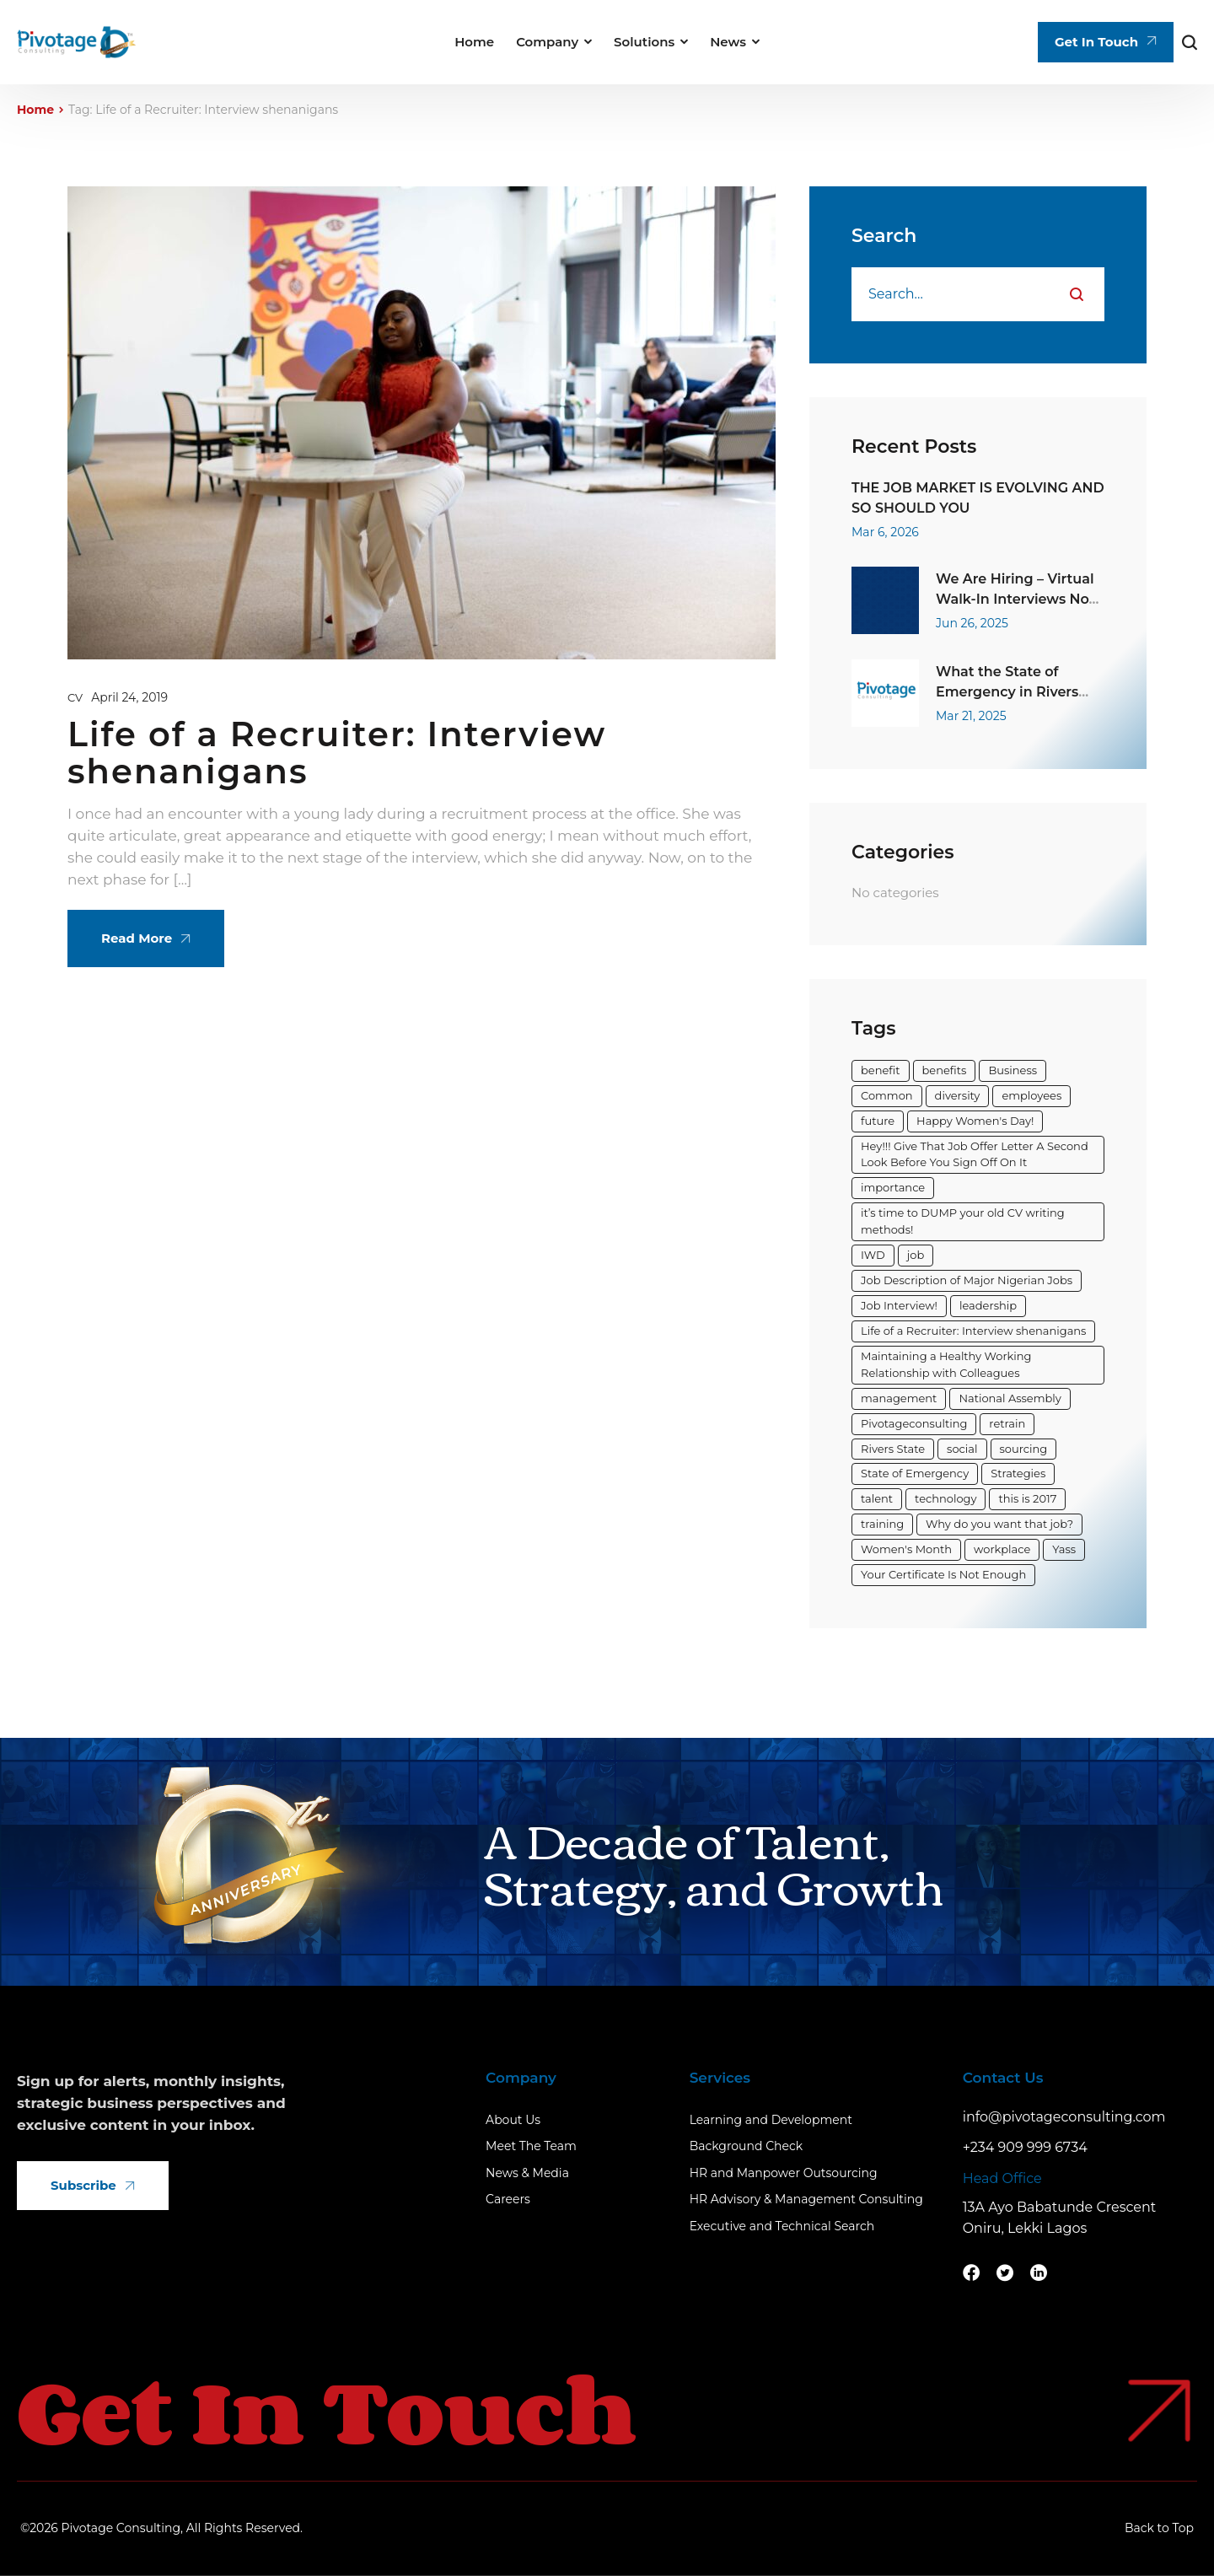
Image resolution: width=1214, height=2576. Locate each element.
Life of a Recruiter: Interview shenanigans (336, 752)
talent (877, 1498)
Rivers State (893, 1448)
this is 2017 (1027, 1498)
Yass (1064, 1549)
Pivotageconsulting (914, 1423)
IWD (873, 1254)
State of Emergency (915, 1473)
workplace (1002, 1549)
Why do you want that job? (999, 1523)
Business (1012, 1070)
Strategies (1018, 1473)
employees (1031, 1095)
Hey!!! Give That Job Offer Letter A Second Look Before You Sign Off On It (974, 1154)
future (877, 1120)
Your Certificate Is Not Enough (943, 1574)
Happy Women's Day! (975, 1120)
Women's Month (906, 1549)
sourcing (1024, 1448)
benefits (944, 1070)
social (962, 1448)
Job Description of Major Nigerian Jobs (966, 1280)
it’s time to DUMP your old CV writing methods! (963, 1221)
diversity (957, 1095)
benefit (880, 1070)
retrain (1007, 1423)
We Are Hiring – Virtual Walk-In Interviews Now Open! (1018, 599)
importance (893, 1187)
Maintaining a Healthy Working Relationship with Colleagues (946, 1364)
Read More (146, 938)
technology (945, 1498)
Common (887, 1095)
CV (75, 697)
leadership (988, 1305)
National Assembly (1010, 1398)
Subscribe (93, 2185)
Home (35, 109)
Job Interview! (899, 1305)
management (899, 1398)
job (916, 1254)
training (882, 1523)
